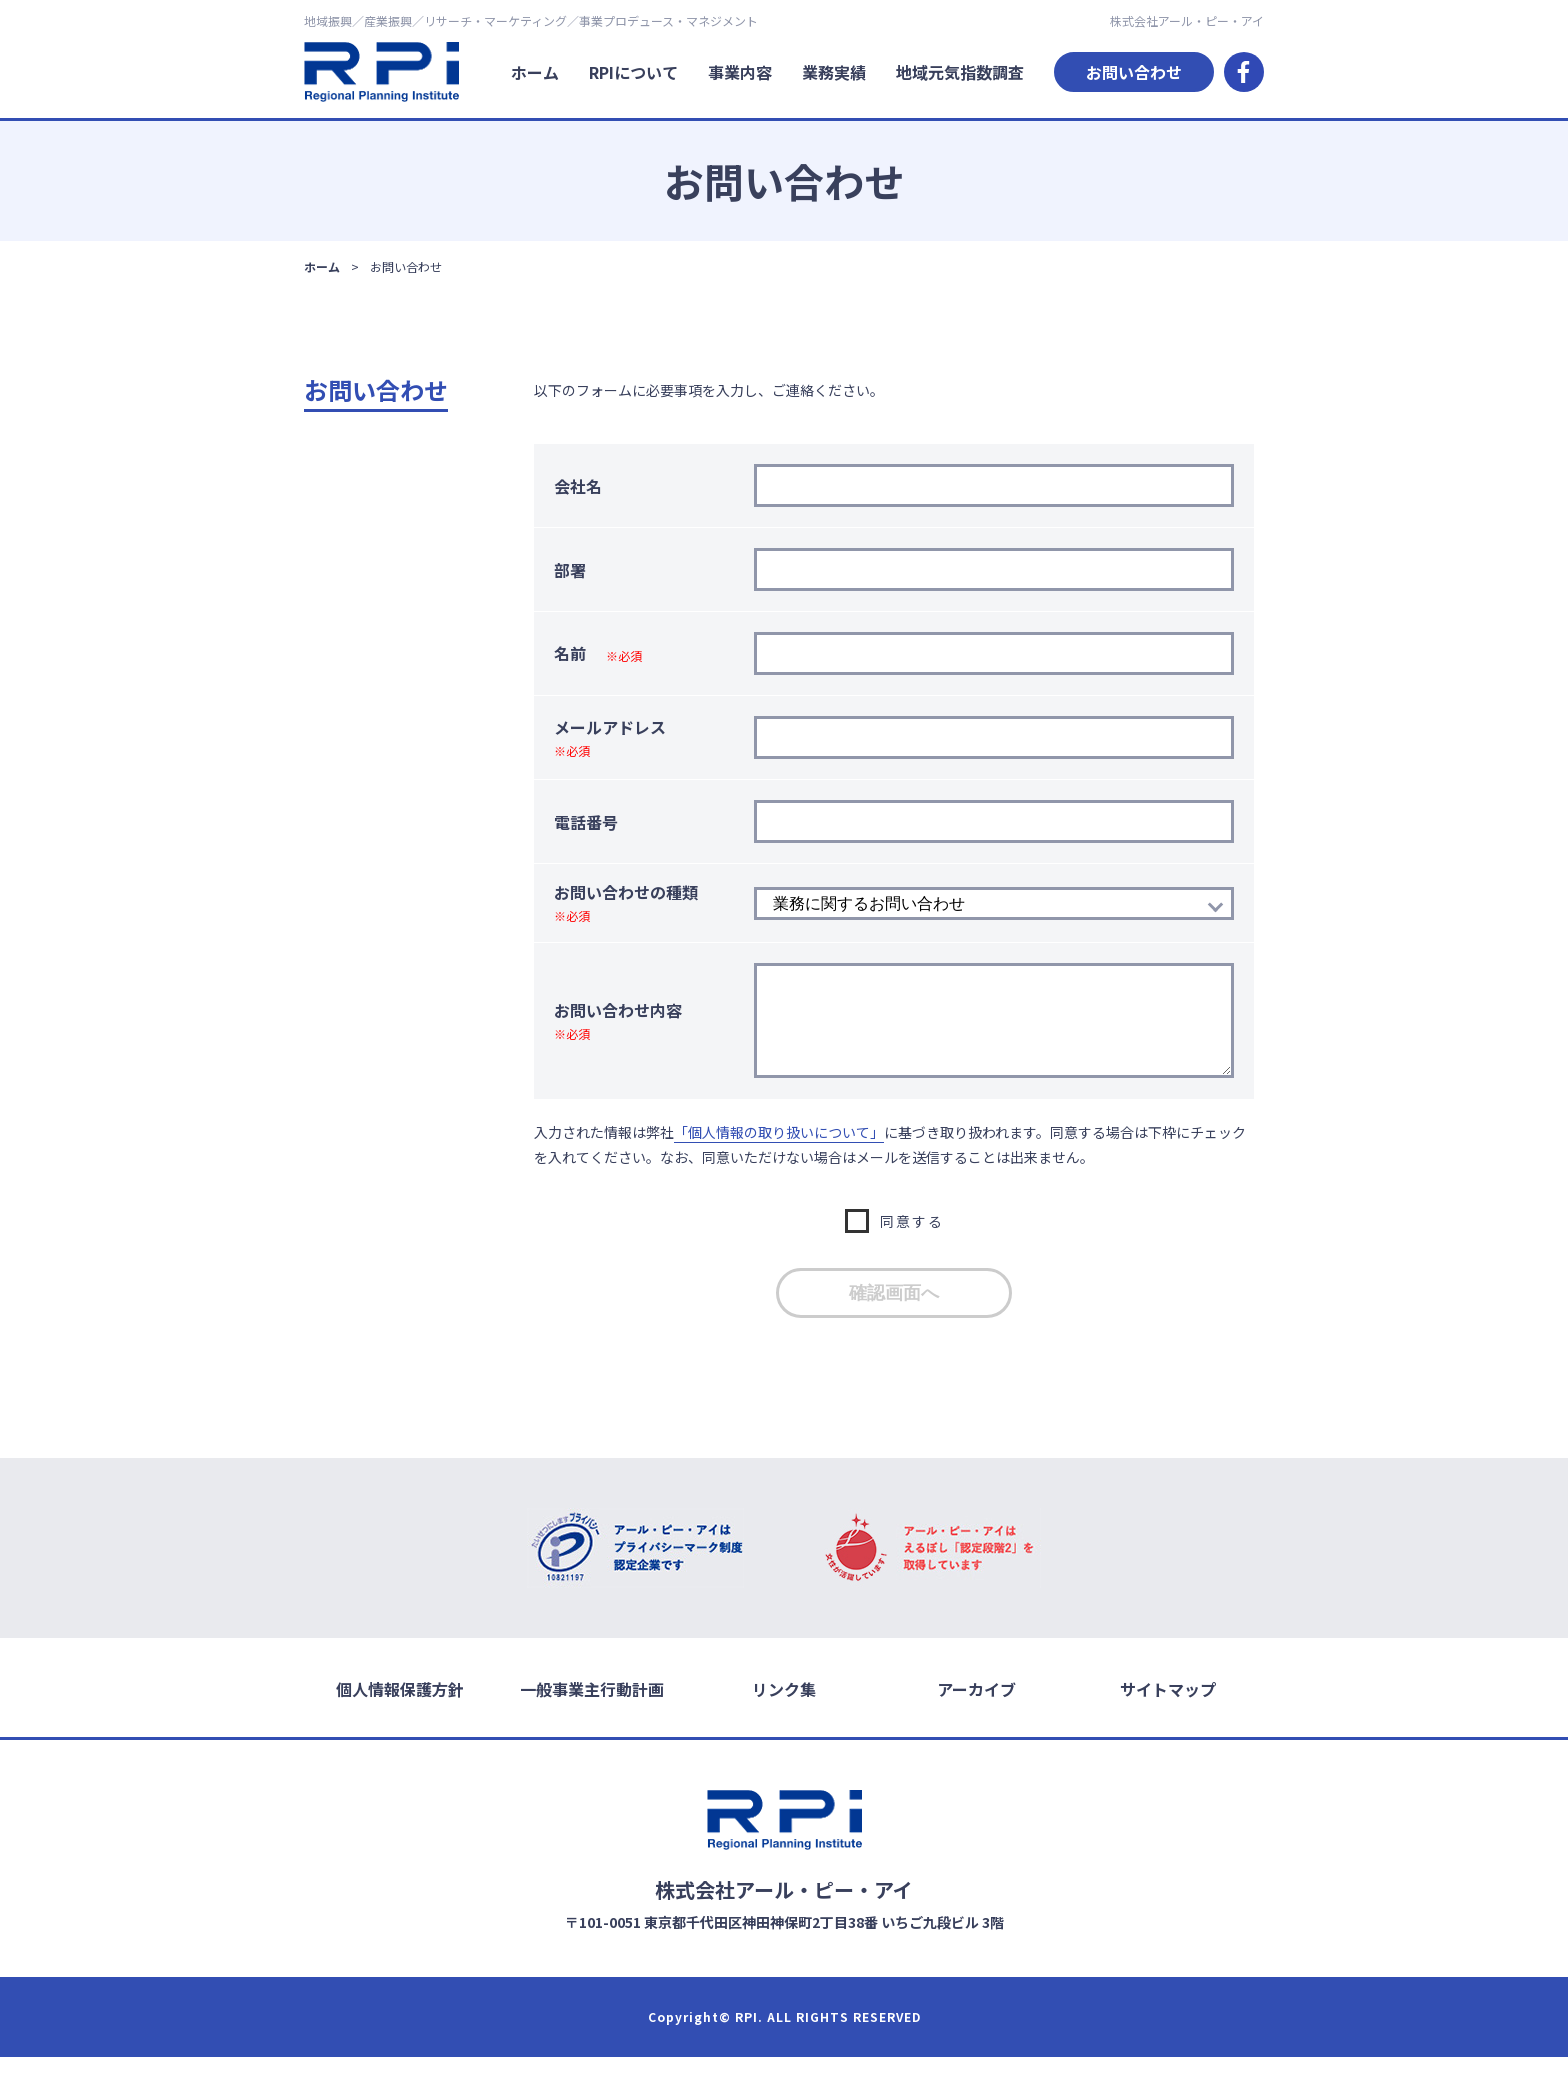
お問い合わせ (1134, 72)
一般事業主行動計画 (592, 1709)
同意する (912, 1241)
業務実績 (834, 72)
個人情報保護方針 (400, 1709)
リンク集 (784, 1709)
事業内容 (740, 72)
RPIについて (633, 72)
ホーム (535, 72)
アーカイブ (976, 1709)
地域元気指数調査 (960, 72)
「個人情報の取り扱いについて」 (779, 1152)
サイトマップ (1168, 1709)
